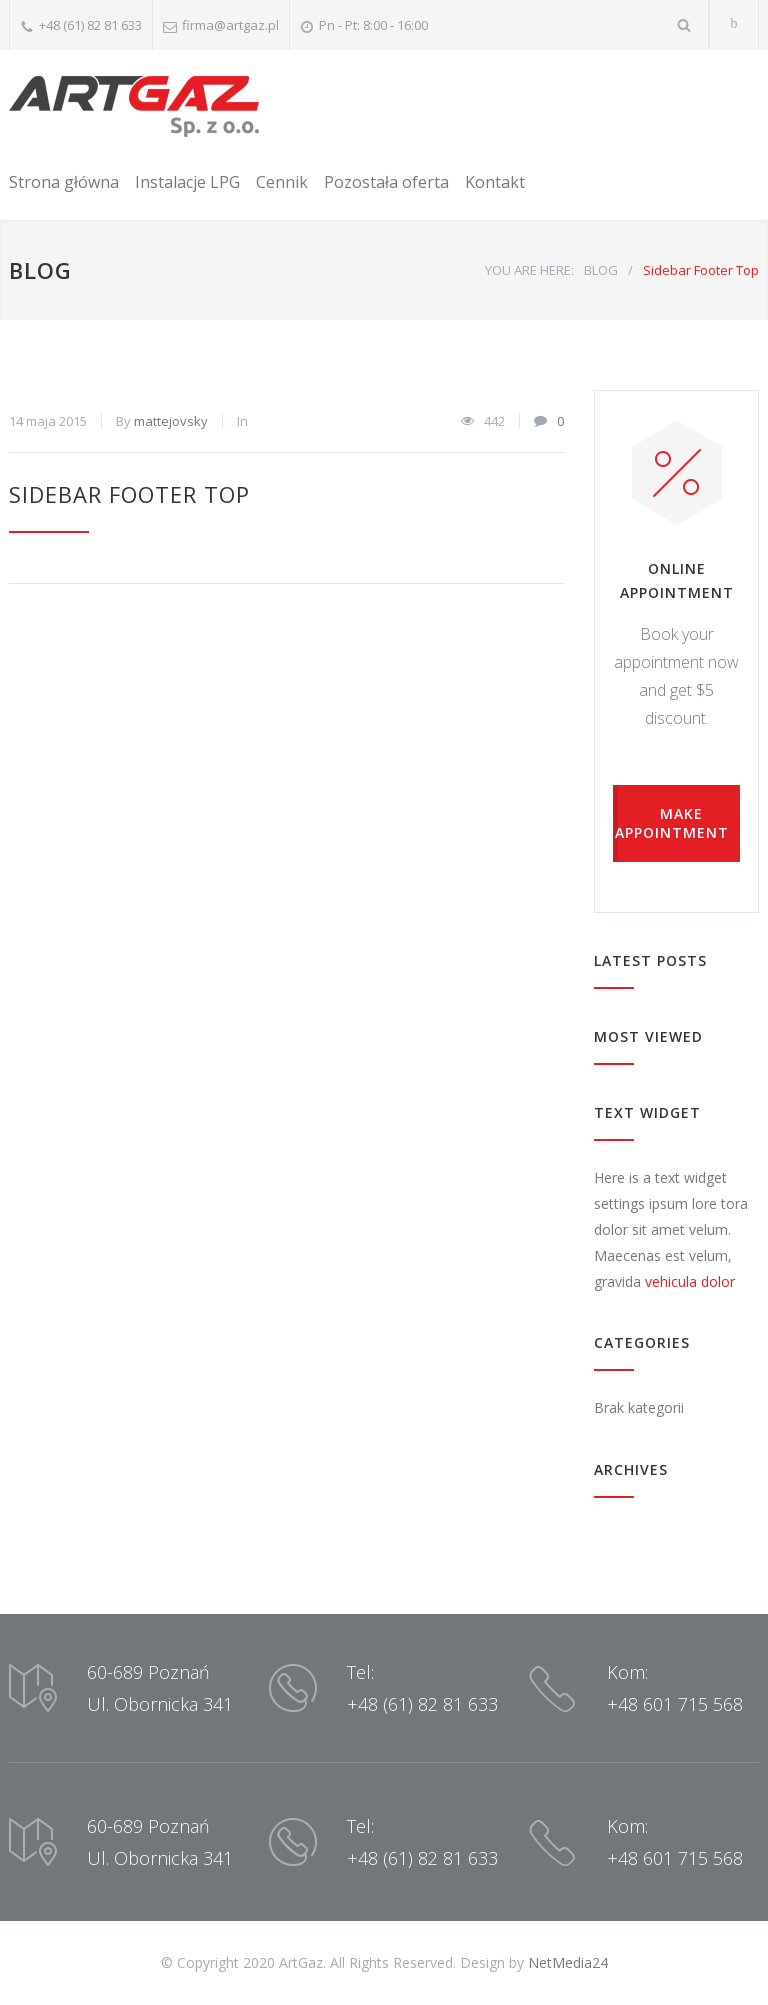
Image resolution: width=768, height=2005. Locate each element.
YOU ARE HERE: (529, 270)
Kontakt (495, 182)
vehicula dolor (690, 1281)
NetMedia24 (568, 1962)
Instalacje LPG (187, 182)
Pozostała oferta (386, 182)
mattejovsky (171, 421)
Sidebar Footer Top (129, 494)
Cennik (282, 182)
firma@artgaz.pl (230, 25)
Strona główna (64, 182)
